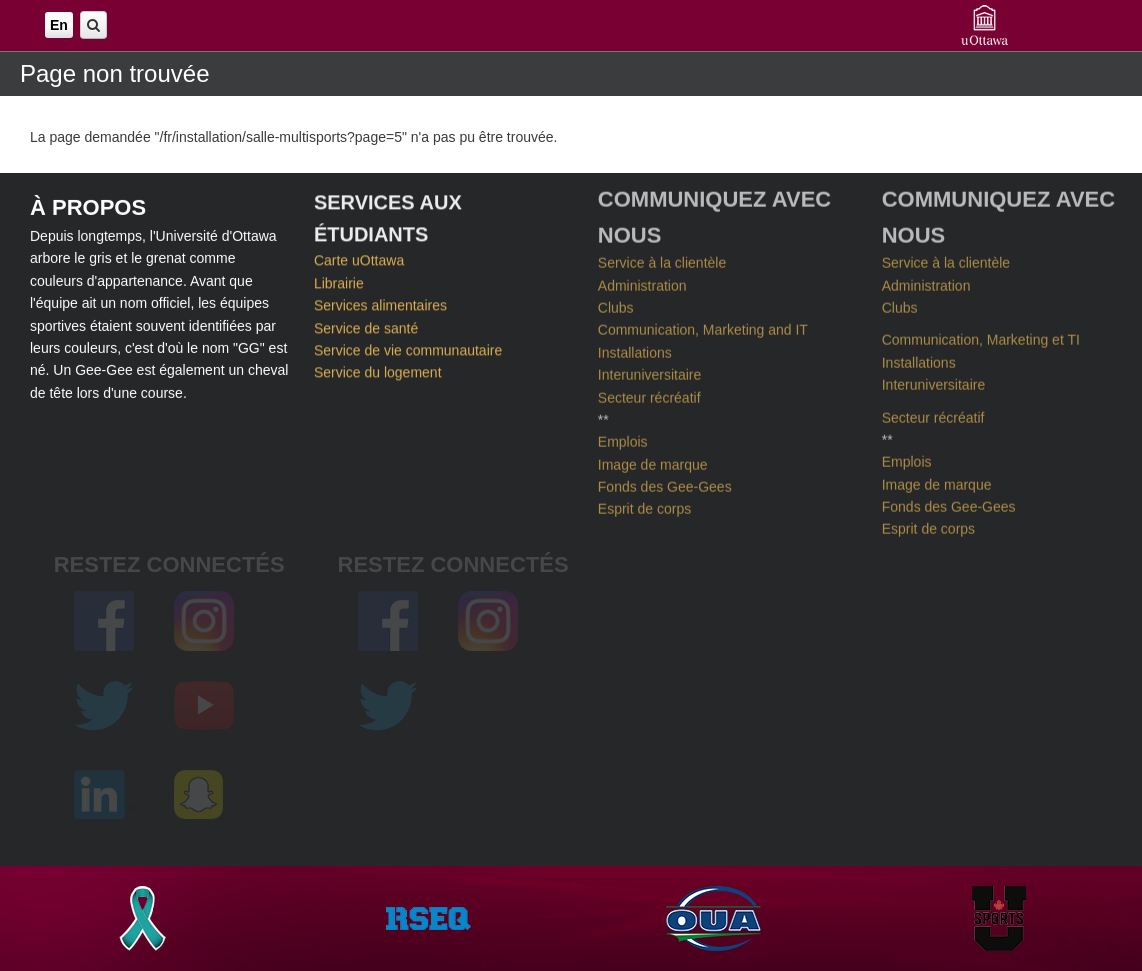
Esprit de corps (644, 504)
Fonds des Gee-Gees (665, 482)
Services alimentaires (380, 304)
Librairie (339, 281)
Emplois (623, 437)
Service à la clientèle (662, 258)
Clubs (616, 303)
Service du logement (378, 371)
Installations (635, 348)
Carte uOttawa (359, 259)
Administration (642, 280)
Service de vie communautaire (408, 348)
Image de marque (653, 460)
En (59, 25)
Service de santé (366, 326)
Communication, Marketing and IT (703, 325)
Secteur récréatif (649, 392)
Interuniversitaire (650, 370)
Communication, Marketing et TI (981, 335)
